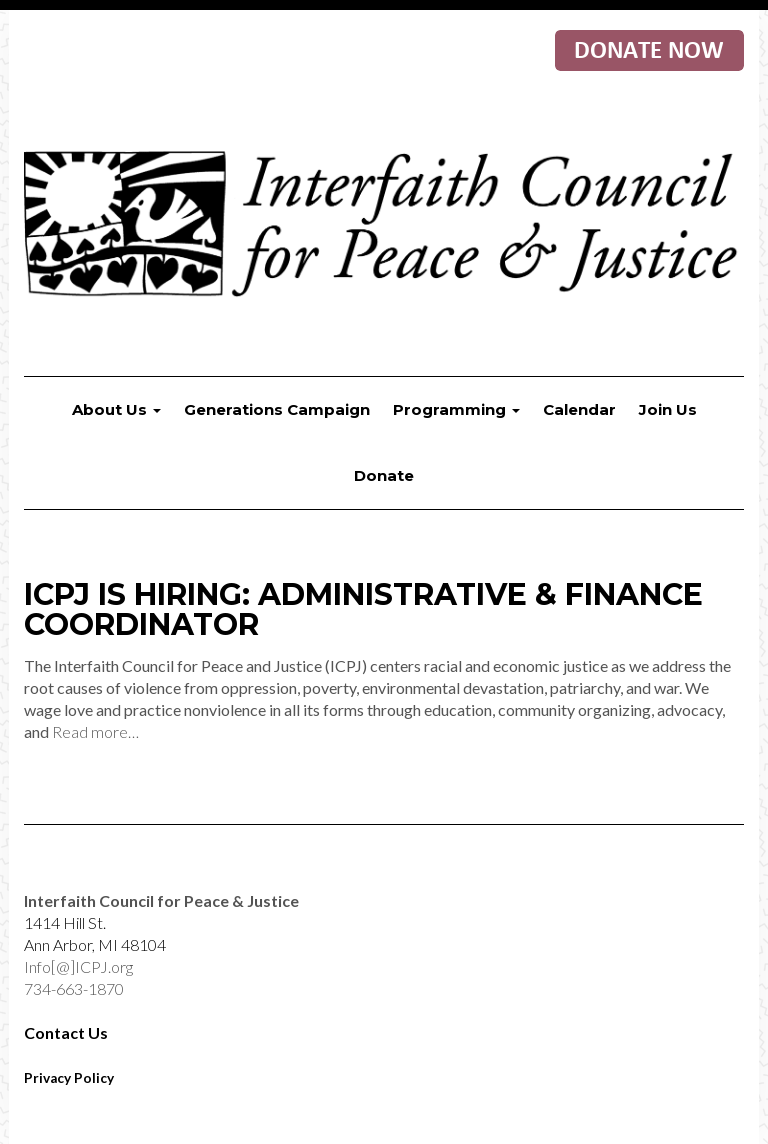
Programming (456, 409)
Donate (384, 475)
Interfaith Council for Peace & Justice (384, 226)
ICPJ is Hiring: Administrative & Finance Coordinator (363, 609)
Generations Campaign (277, 409)
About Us (116, 409)
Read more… (95, 731)
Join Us (668, 409)
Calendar (579, 409)
